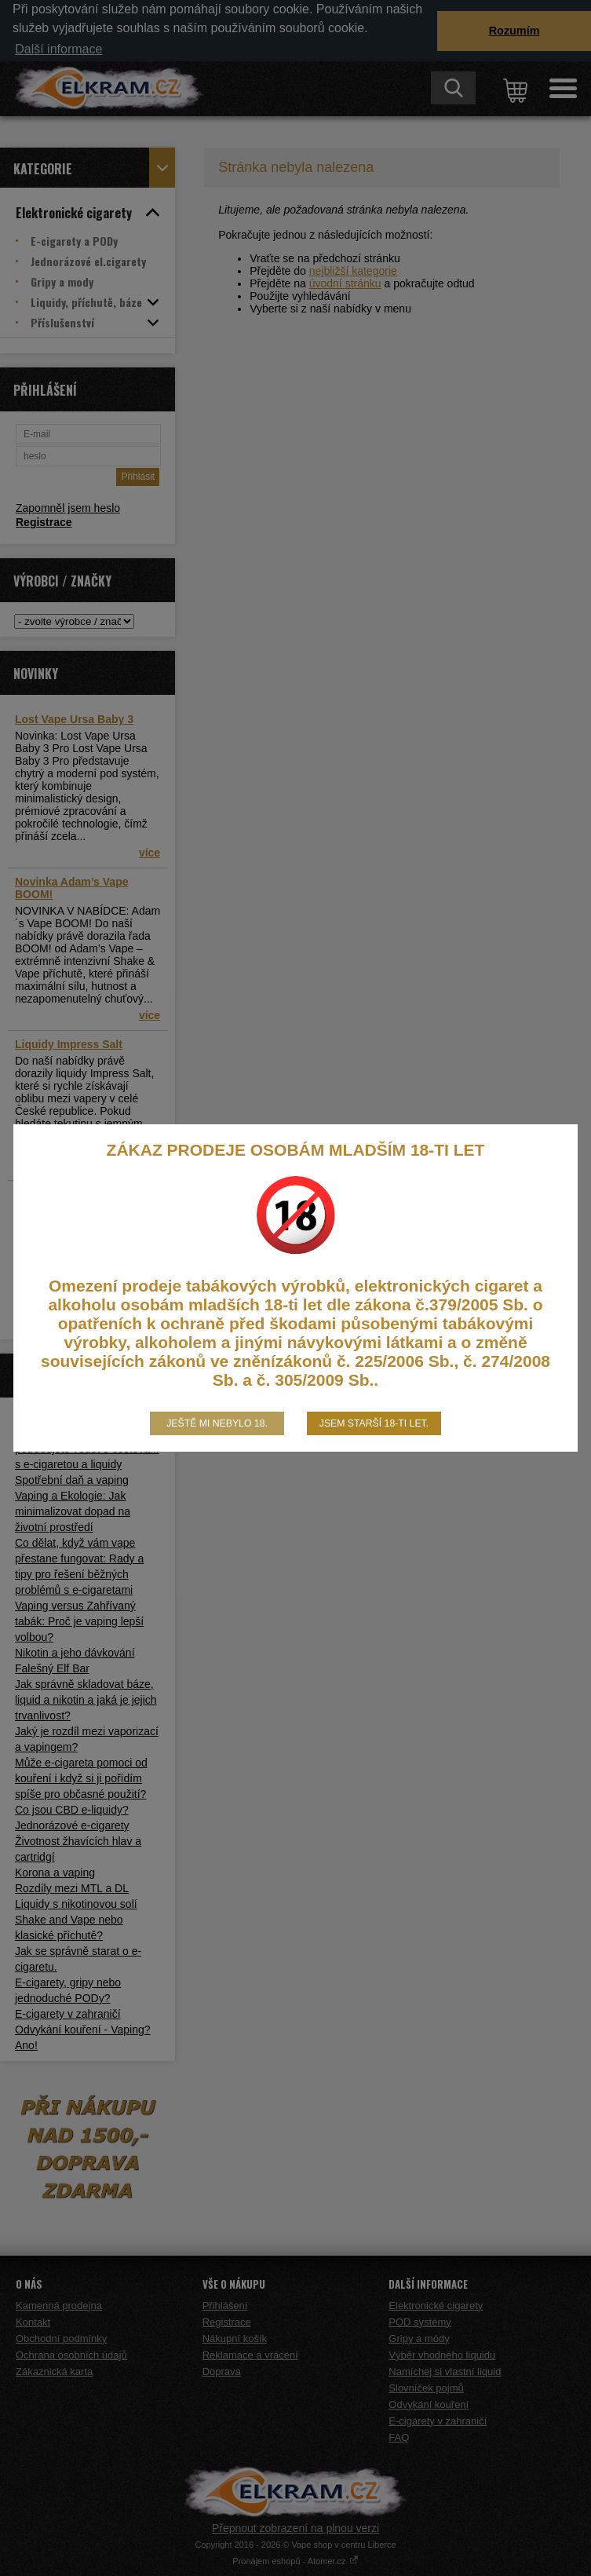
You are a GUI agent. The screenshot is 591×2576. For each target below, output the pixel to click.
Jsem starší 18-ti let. (374, 1423)
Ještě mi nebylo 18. (217, 1423)
